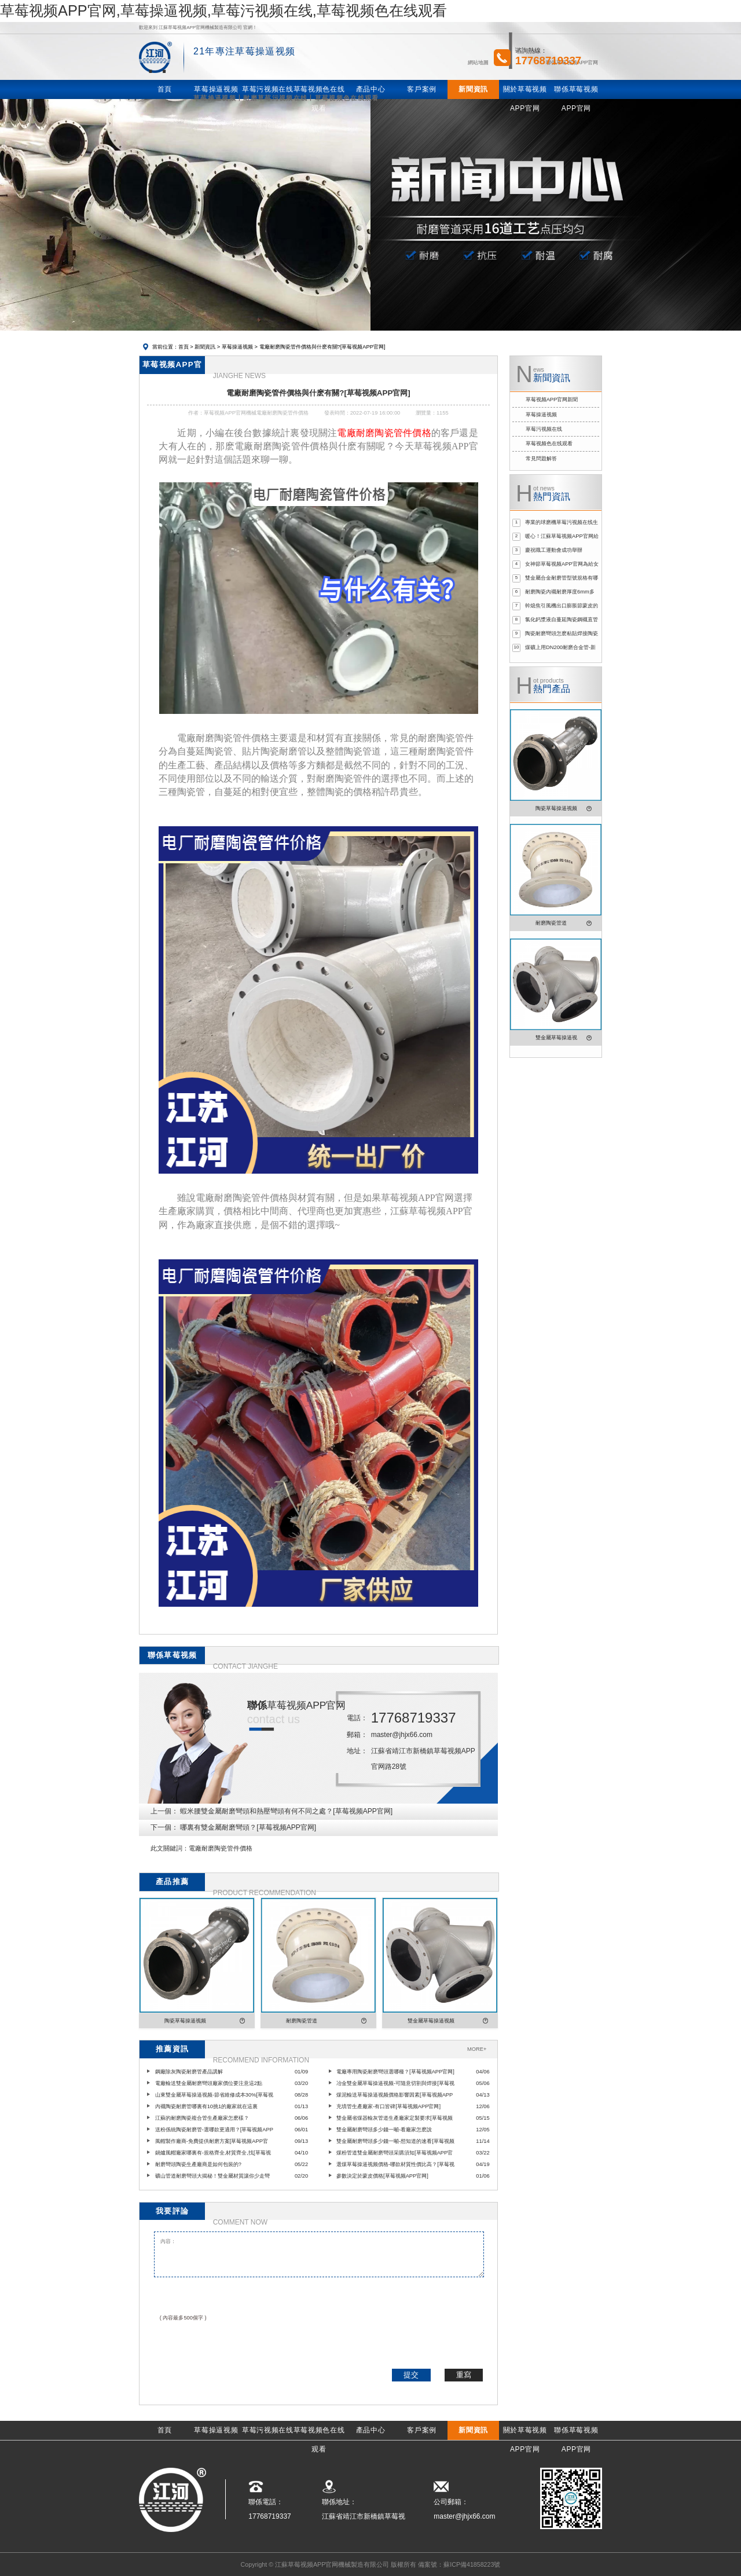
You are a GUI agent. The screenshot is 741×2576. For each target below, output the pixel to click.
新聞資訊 (205, 347)
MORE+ (476, 2049)
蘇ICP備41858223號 (471, 2564)
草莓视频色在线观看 (549, 443)
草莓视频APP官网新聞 (552, 399)
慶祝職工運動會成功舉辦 (553, 550)
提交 (411, 2374)
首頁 (183, 347)
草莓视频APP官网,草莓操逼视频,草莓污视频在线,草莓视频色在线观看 (223, 10)
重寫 (463, 2374)
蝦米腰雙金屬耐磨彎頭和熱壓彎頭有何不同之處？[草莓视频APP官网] (286, 1811)
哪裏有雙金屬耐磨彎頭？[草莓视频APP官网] (248, 1827)
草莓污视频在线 (544, 429)
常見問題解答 (541, 458)
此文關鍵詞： (170, 1848)
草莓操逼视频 (237, 347)
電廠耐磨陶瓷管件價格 (220, 1848)
